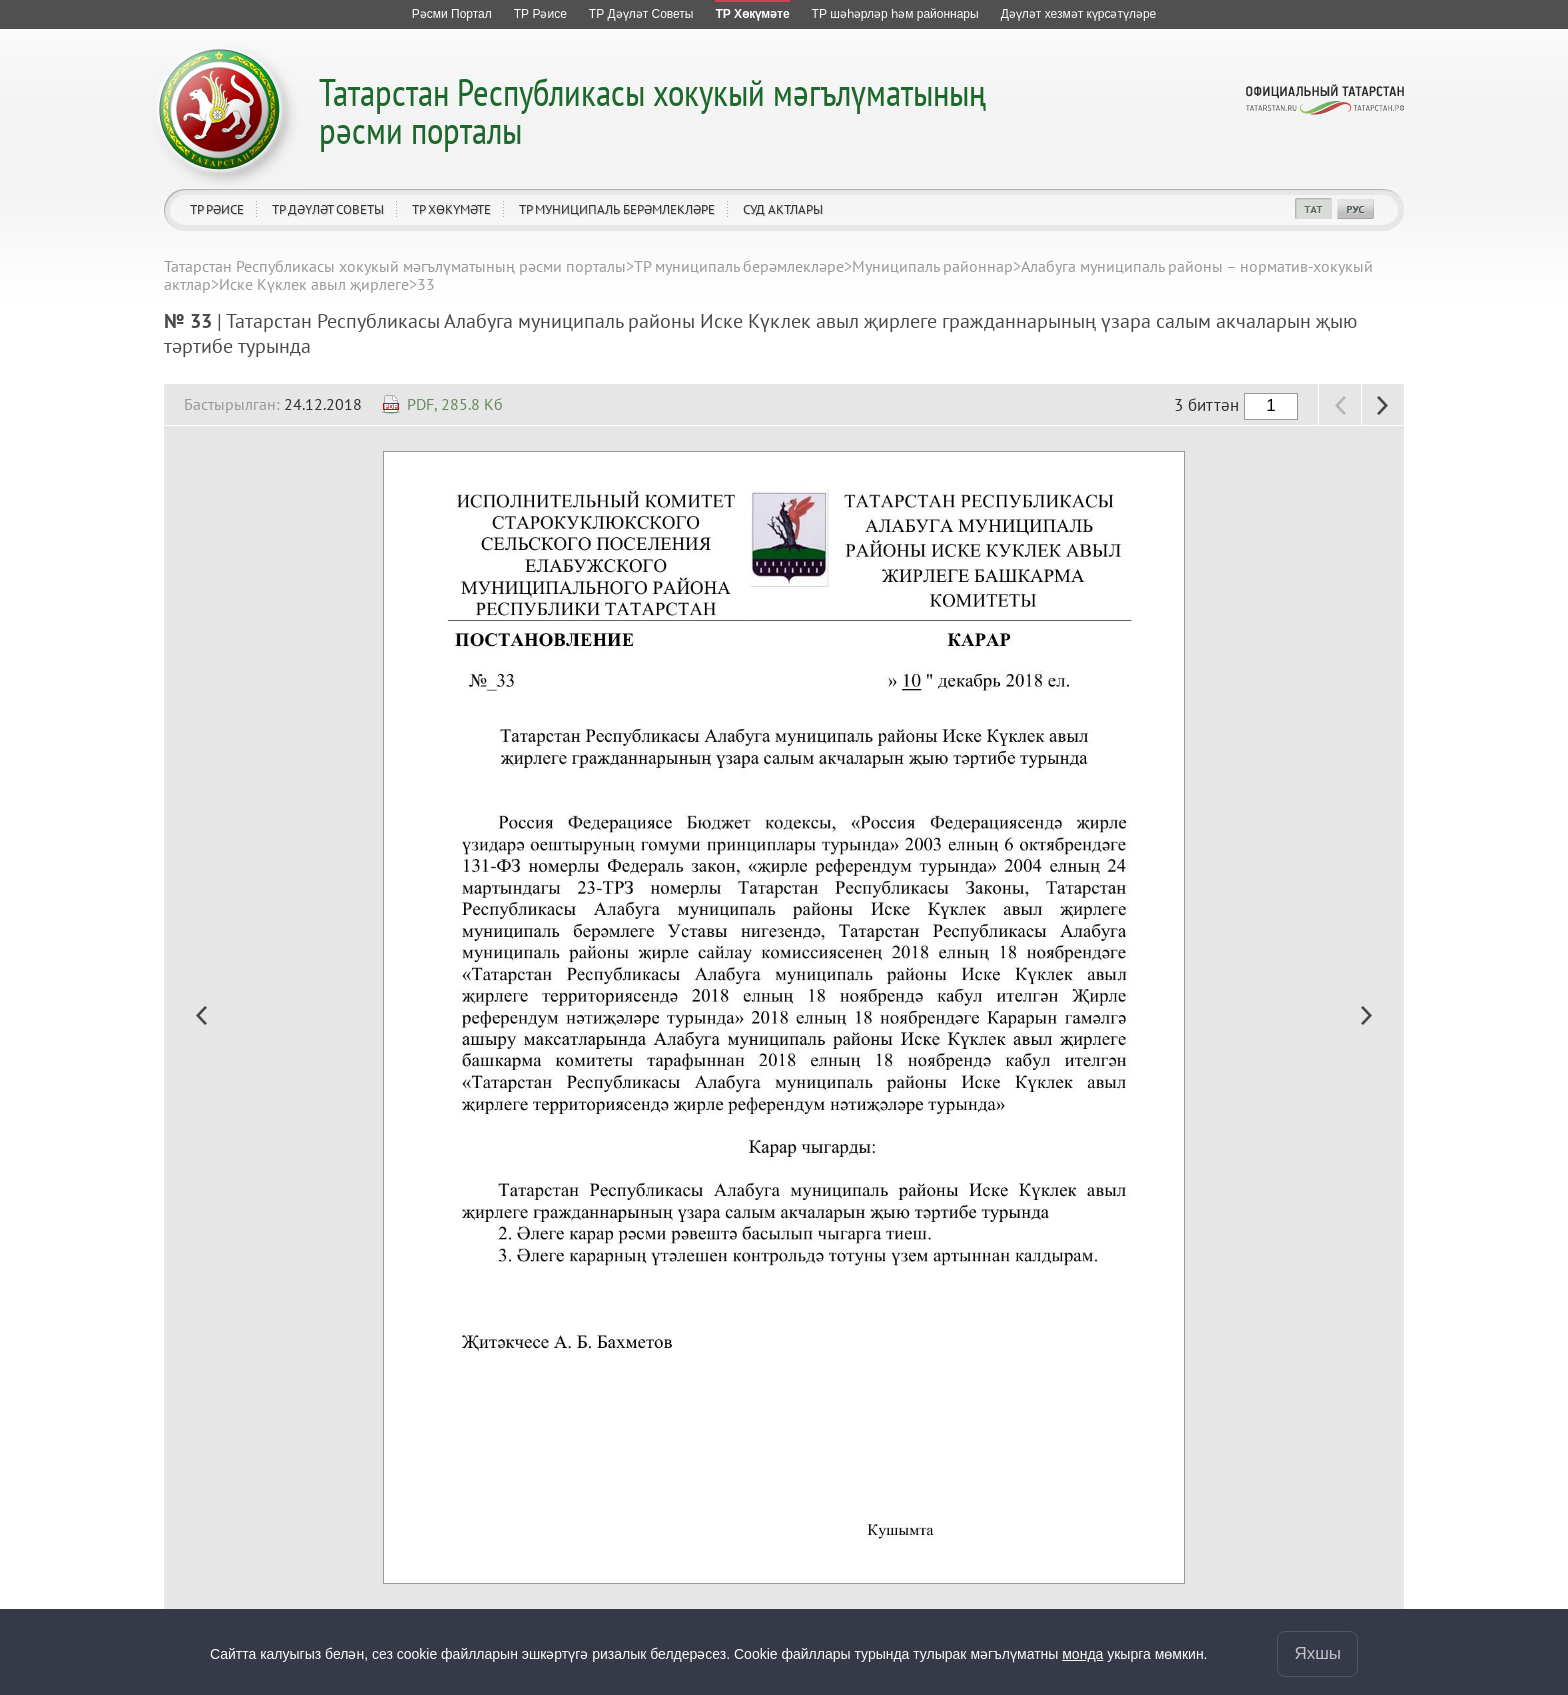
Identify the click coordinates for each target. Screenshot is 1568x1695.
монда (1082, 1654)
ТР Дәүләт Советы (328, 209)
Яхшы (1317, 1653)
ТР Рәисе (217, 209)
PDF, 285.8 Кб (455, 404)
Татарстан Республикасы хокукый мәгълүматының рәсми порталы (652, 110)
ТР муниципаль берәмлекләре (617, 209)
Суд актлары (783, 209)
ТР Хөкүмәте (451, 209)
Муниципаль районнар (932, 266)
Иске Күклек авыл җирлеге (314, 284)
